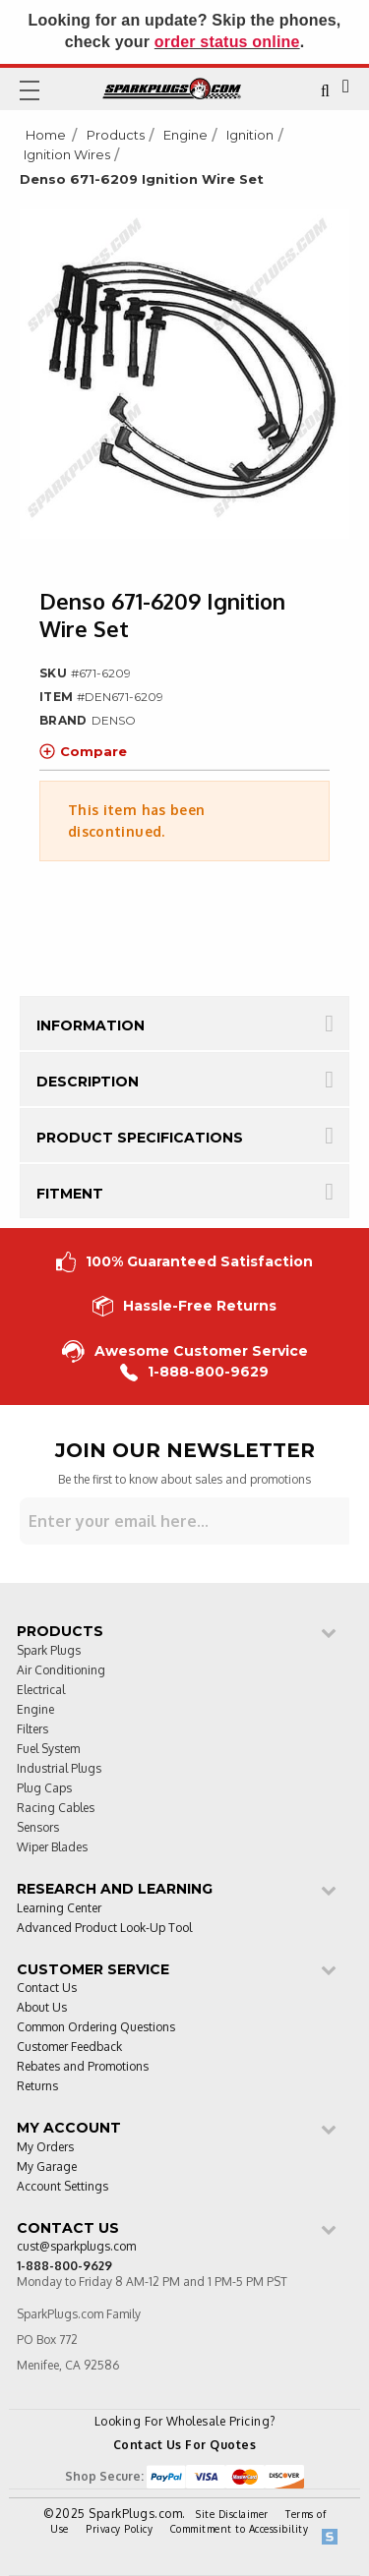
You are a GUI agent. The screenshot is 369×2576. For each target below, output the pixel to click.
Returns (37, 2086)
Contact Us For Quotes (185, 2444)
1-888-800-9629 (194, 1372)
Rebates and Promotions (83, 2067)
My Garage (47, 2167)
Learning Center (59, 1909)
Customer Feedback (69, 2047)
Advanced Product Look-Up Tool (104, 1928)
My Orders (45, 2147)
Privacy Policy (119, 2529)
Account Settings (62, 2187)
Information (90, 1025)
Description (87, 1081)
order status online (227, 41)
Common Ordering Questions (96, 2027)
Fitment (69, 1193)
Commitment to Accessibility (239, 2529)
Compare (83, 751)
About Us (42, 2008)
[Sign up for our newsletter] (184, 1521)
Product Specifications (139, 1137)
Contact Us (47, 1988)
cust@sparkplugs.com (76, 2247)
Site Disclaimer (232, 2514)
